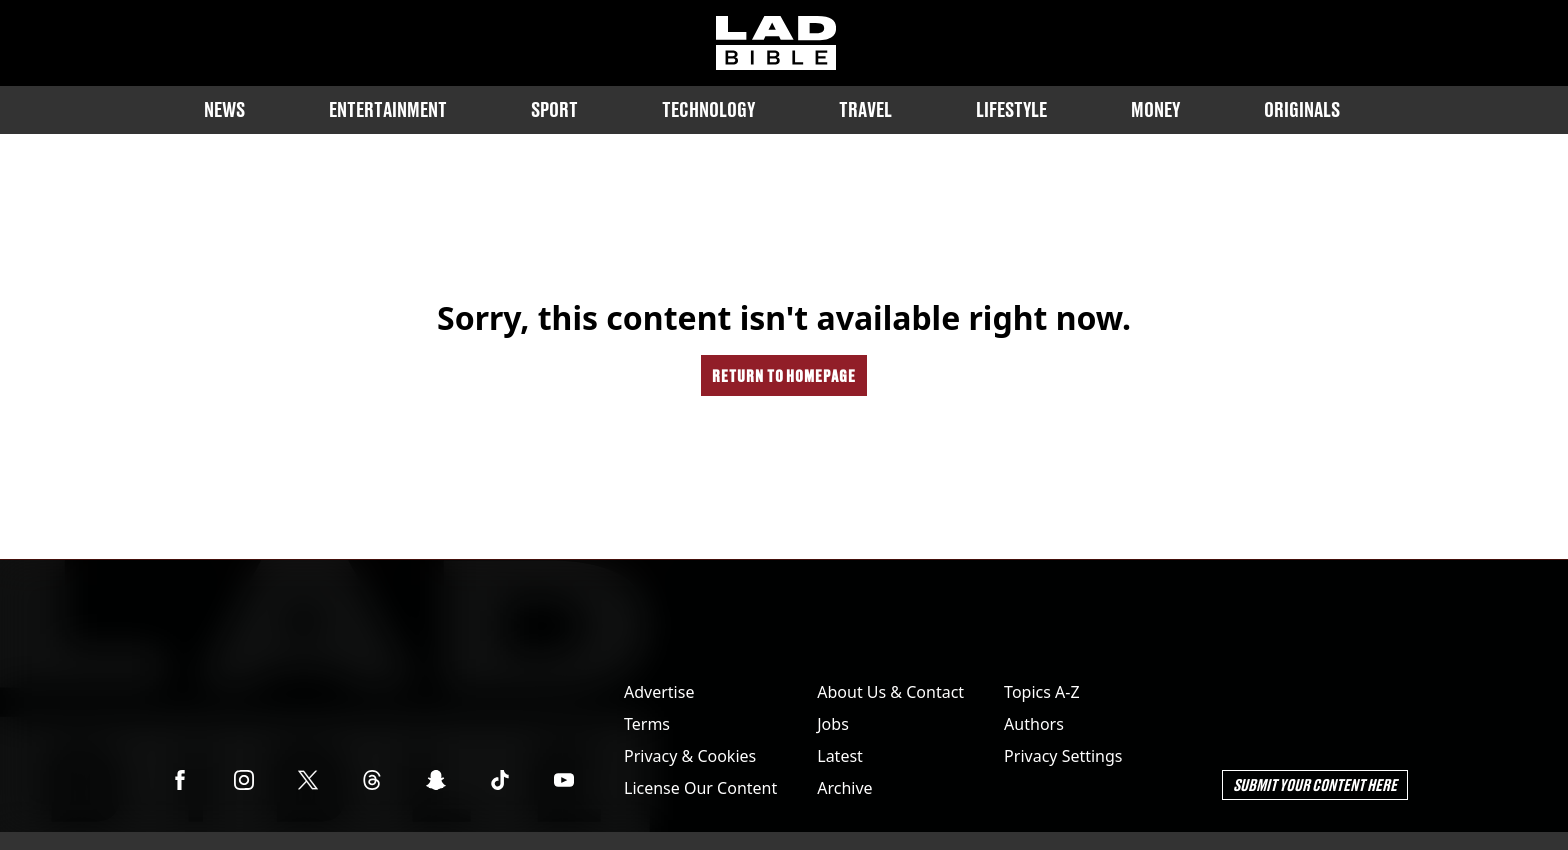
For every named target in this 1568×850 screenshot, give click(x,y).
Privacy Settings (1063, 756)
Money (1155, 109)
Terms (647, 724)
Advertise (659, 692)
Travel (865, 109)
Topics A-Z (1041, 692)
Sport (554, 109)
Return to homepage (784, 375)
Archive (844, 788)
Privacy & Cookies (690, 756)
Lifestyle (1011, 109)
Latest (840, 756)
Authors (1034, 724)
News (224, 109)
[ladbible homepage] (776, 43)
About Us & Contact (890, 692)
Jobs (833, 724)
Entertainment (388, 109)
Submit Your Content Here (1315, 784)
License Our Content (700, 788)
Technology (708, 109)
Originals (1302, 109)
